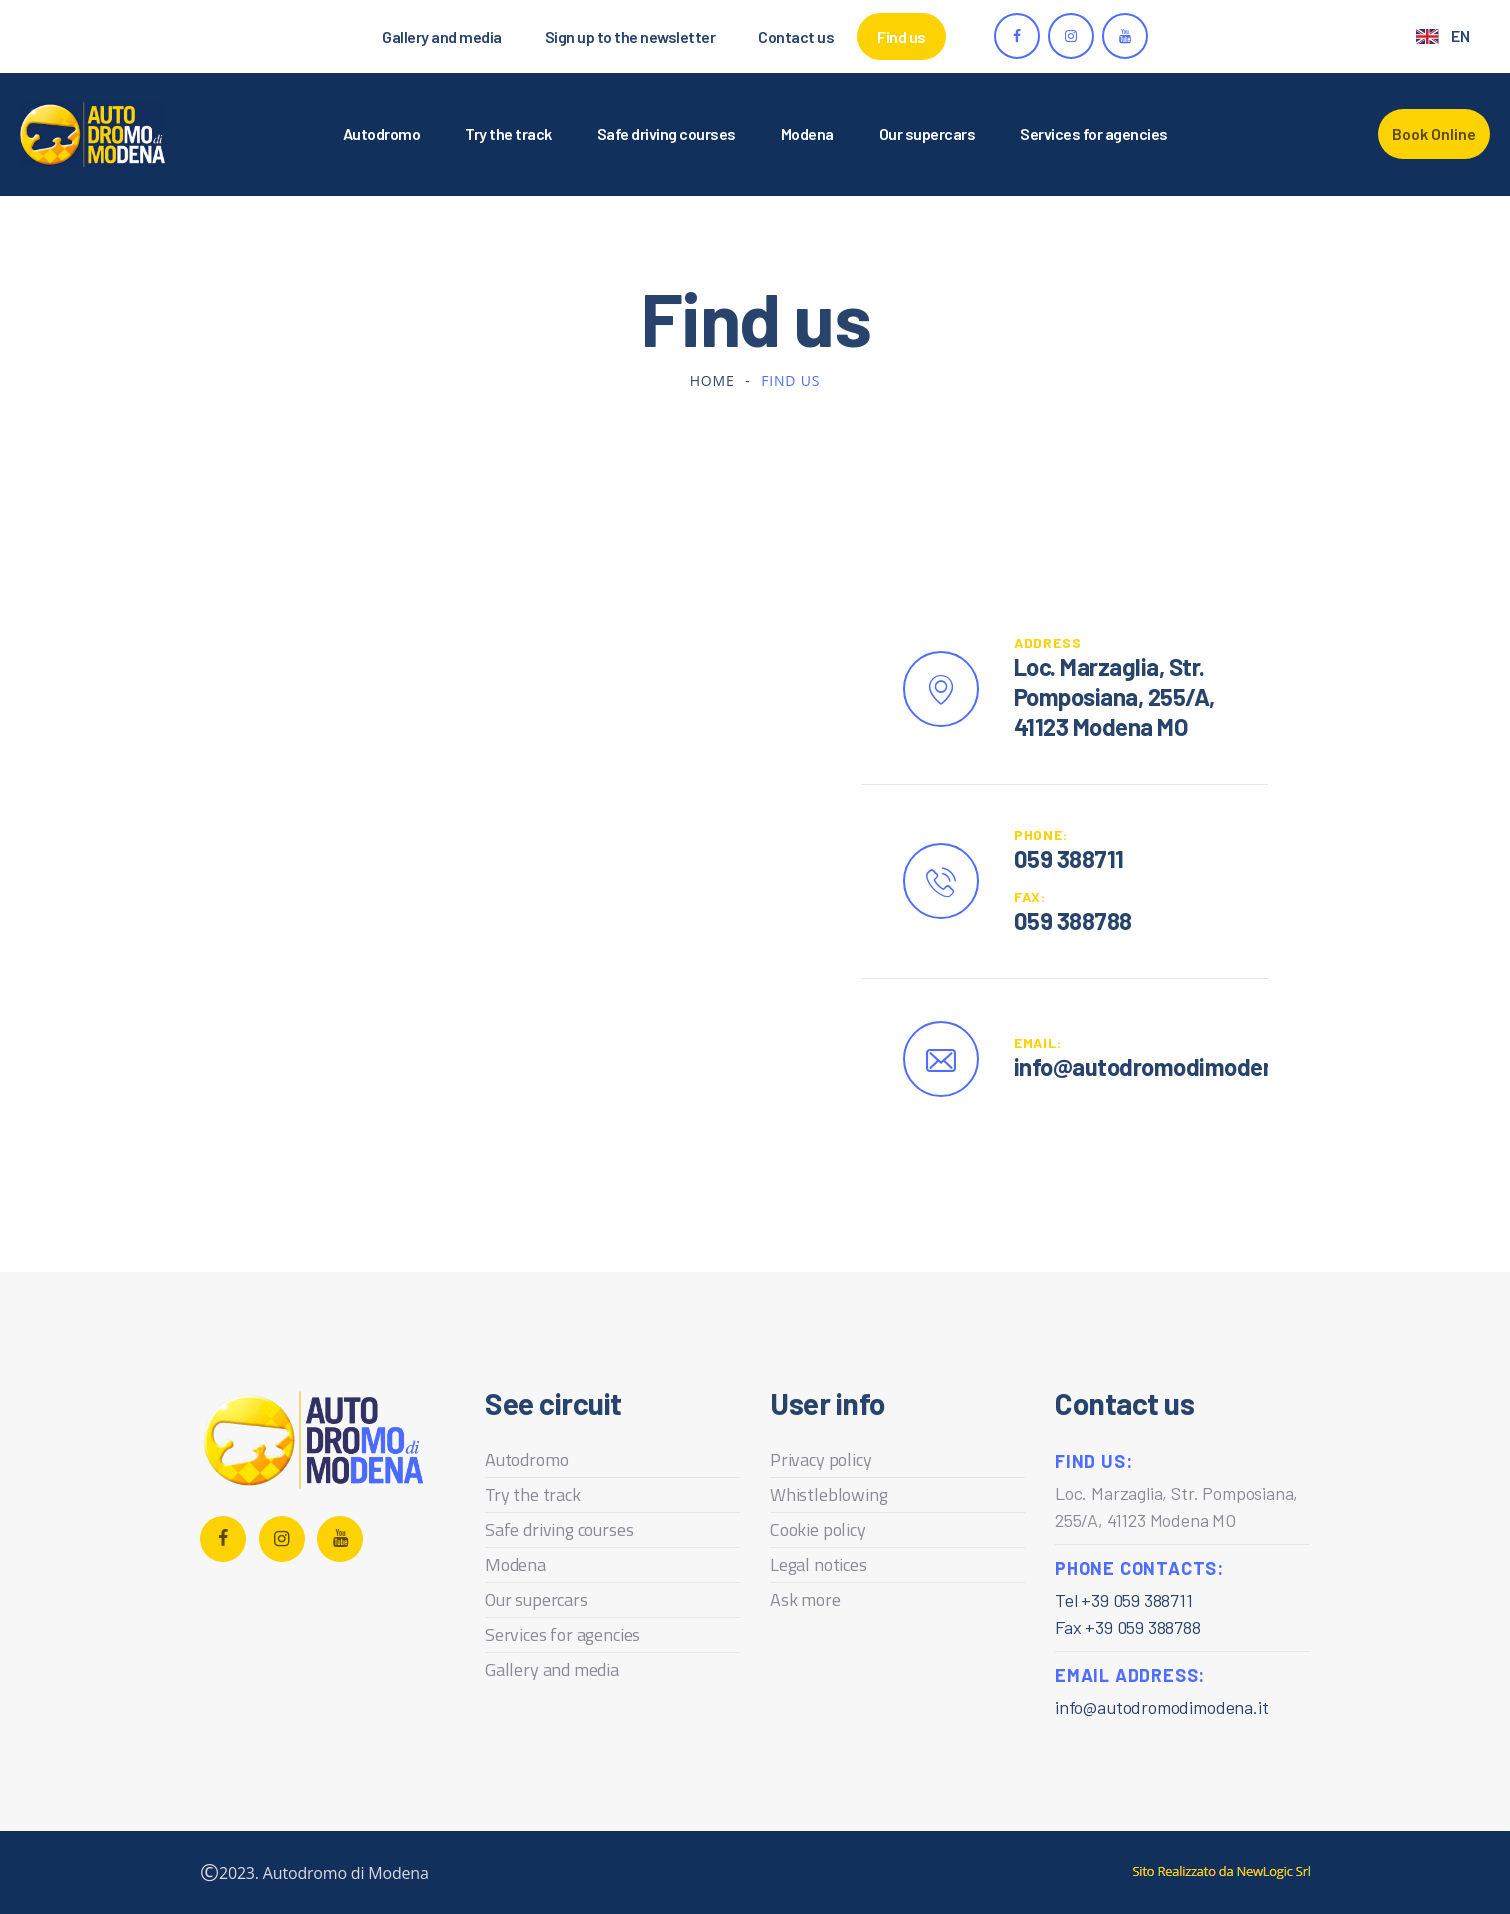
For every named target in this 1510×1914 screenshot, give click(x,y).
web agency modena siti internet (1221, 1872)
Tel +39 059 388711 (1124, 1600)
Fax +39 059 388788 (1128, 1627)
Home (712, 380)
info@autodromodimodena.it (1162, 1707)
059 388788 (1073, 920)
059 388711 (1069, 858)
